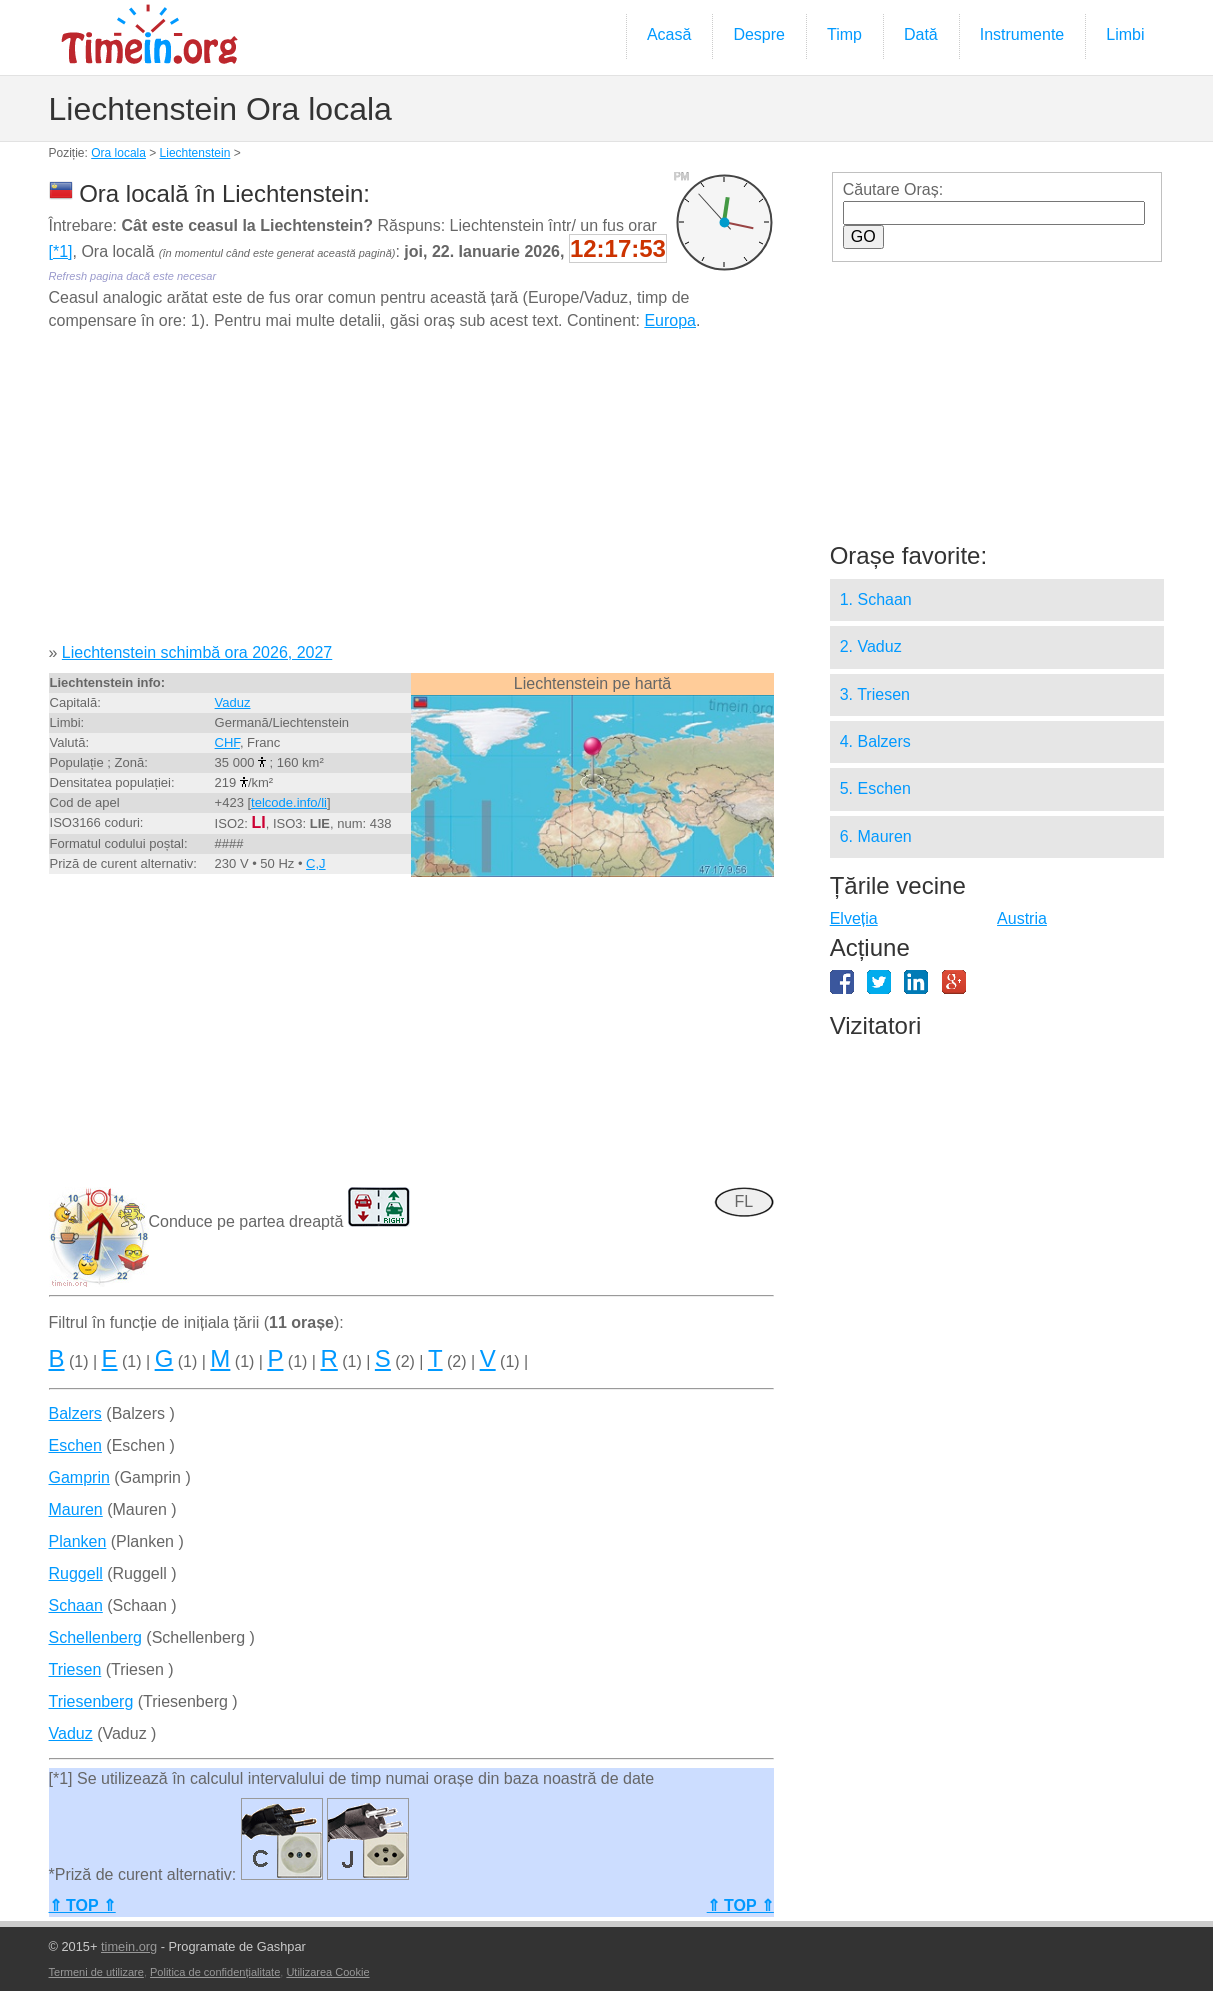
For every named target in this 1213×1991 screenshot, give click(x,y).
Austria (1022, 918)
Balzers (75, 1413)
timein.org (129, 1946)
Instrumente (1022, 34)
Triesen (75, 1669)
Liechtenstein (195, 153)
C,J (316, 863)
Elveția (854, 918)
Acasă (669, 34)
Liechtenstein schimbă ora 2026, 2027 (197, 652)
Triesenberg (91, 1701)
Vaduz (233, 702)
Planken (78, 1541)
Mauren (76, 1509)
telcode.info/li (289, 802)
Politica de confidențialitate (215, 1972)
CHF (227, 742)
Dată (921, 34)
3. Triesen (875, 694)
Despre (759, 34)
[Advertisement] (411, 494)
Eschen (75, 1445)
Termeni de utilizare (96, 1972)
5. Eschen (875, 788)
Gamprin (79, 1477)
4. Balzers (875, 741)
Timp (844, 34)
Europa (670, 320)
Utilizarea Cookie (327, 1972)
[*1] (61, 251)
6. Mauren (876, 836)
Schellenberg (95, 1637)
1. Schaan (876, 599)
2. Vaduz (871, 646)
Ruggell (76, 1573)
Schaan (76, 1605)
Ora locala (118, 153)
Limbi (1125, 34)
